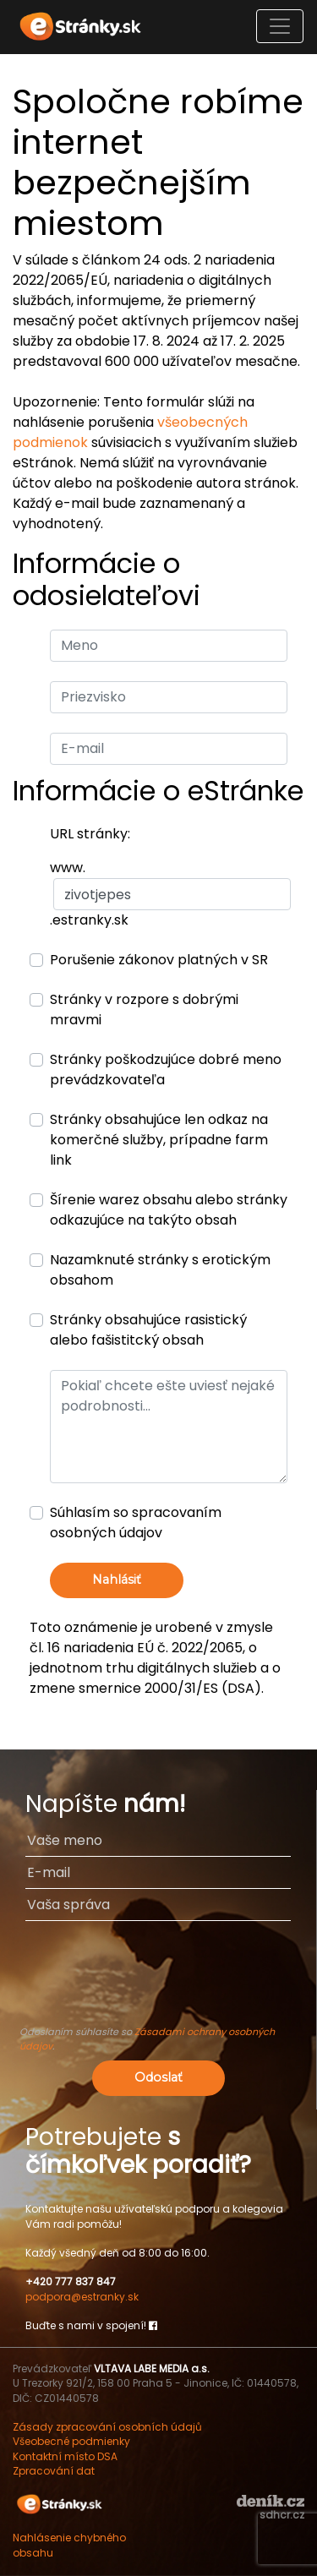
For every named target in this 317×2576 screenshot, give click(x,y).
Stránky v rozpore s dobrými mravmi (144, 1009)
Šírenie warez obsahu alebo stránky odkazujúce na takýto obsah (168, 1210)
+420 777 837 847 (70, 2281)
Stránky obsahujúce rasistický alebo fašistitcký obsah (148, 1330)
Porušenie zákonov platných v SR (159, 959)
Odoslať (158, 2077)
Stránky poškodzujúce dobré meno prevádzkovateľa (165, 1069)
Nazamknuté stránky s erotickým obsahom (160, 1270)
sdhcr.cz (282, 2515)
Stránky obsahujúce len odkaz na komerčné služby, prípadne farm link (159, 1140)
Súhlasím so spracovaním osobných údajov (135, 1522)
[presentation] (158, 1981)
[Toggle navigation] (279, 26)
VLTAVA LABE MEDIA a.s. (152, 2368)
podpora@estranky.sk (82, 2296)
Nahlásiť (116, 1579)
